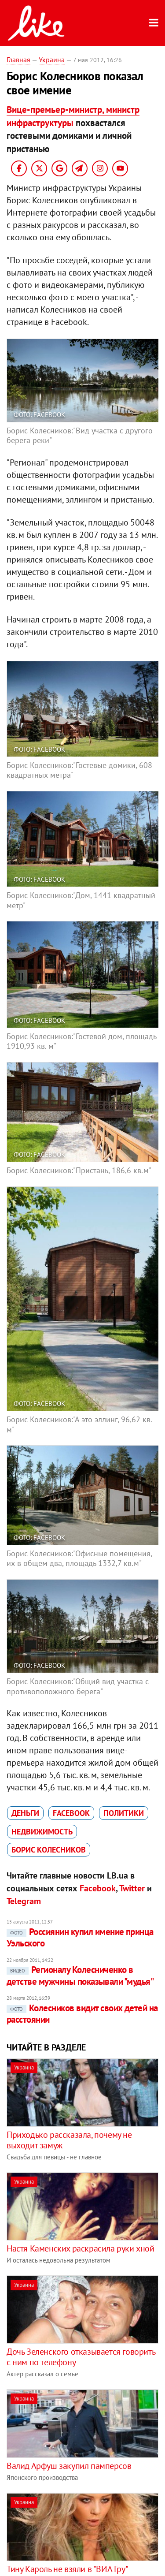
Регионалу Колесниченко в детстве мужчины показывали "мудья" (80, 1975)
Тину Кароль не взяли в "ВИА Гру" (67, 2569)
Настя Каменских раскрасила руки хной (80, 2248)
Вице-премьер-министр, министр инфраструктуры (73, 116)
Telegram (24, 1901)
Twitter (132, 1888)
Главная (18, 59)
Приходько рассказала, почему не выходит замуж (69, 2140)
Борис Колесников (48, 1850)
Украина (52, 59)
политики (123, 1813)
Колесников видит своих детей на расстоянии (82, 2013)
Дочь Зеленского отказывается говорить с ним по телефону (81, 2357)
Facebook (71, 1813)
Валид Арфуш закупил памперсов (69, 2466)
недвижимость (42, 1832)
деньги (25, 1813)
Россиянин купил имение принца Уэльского (80, 1937)
